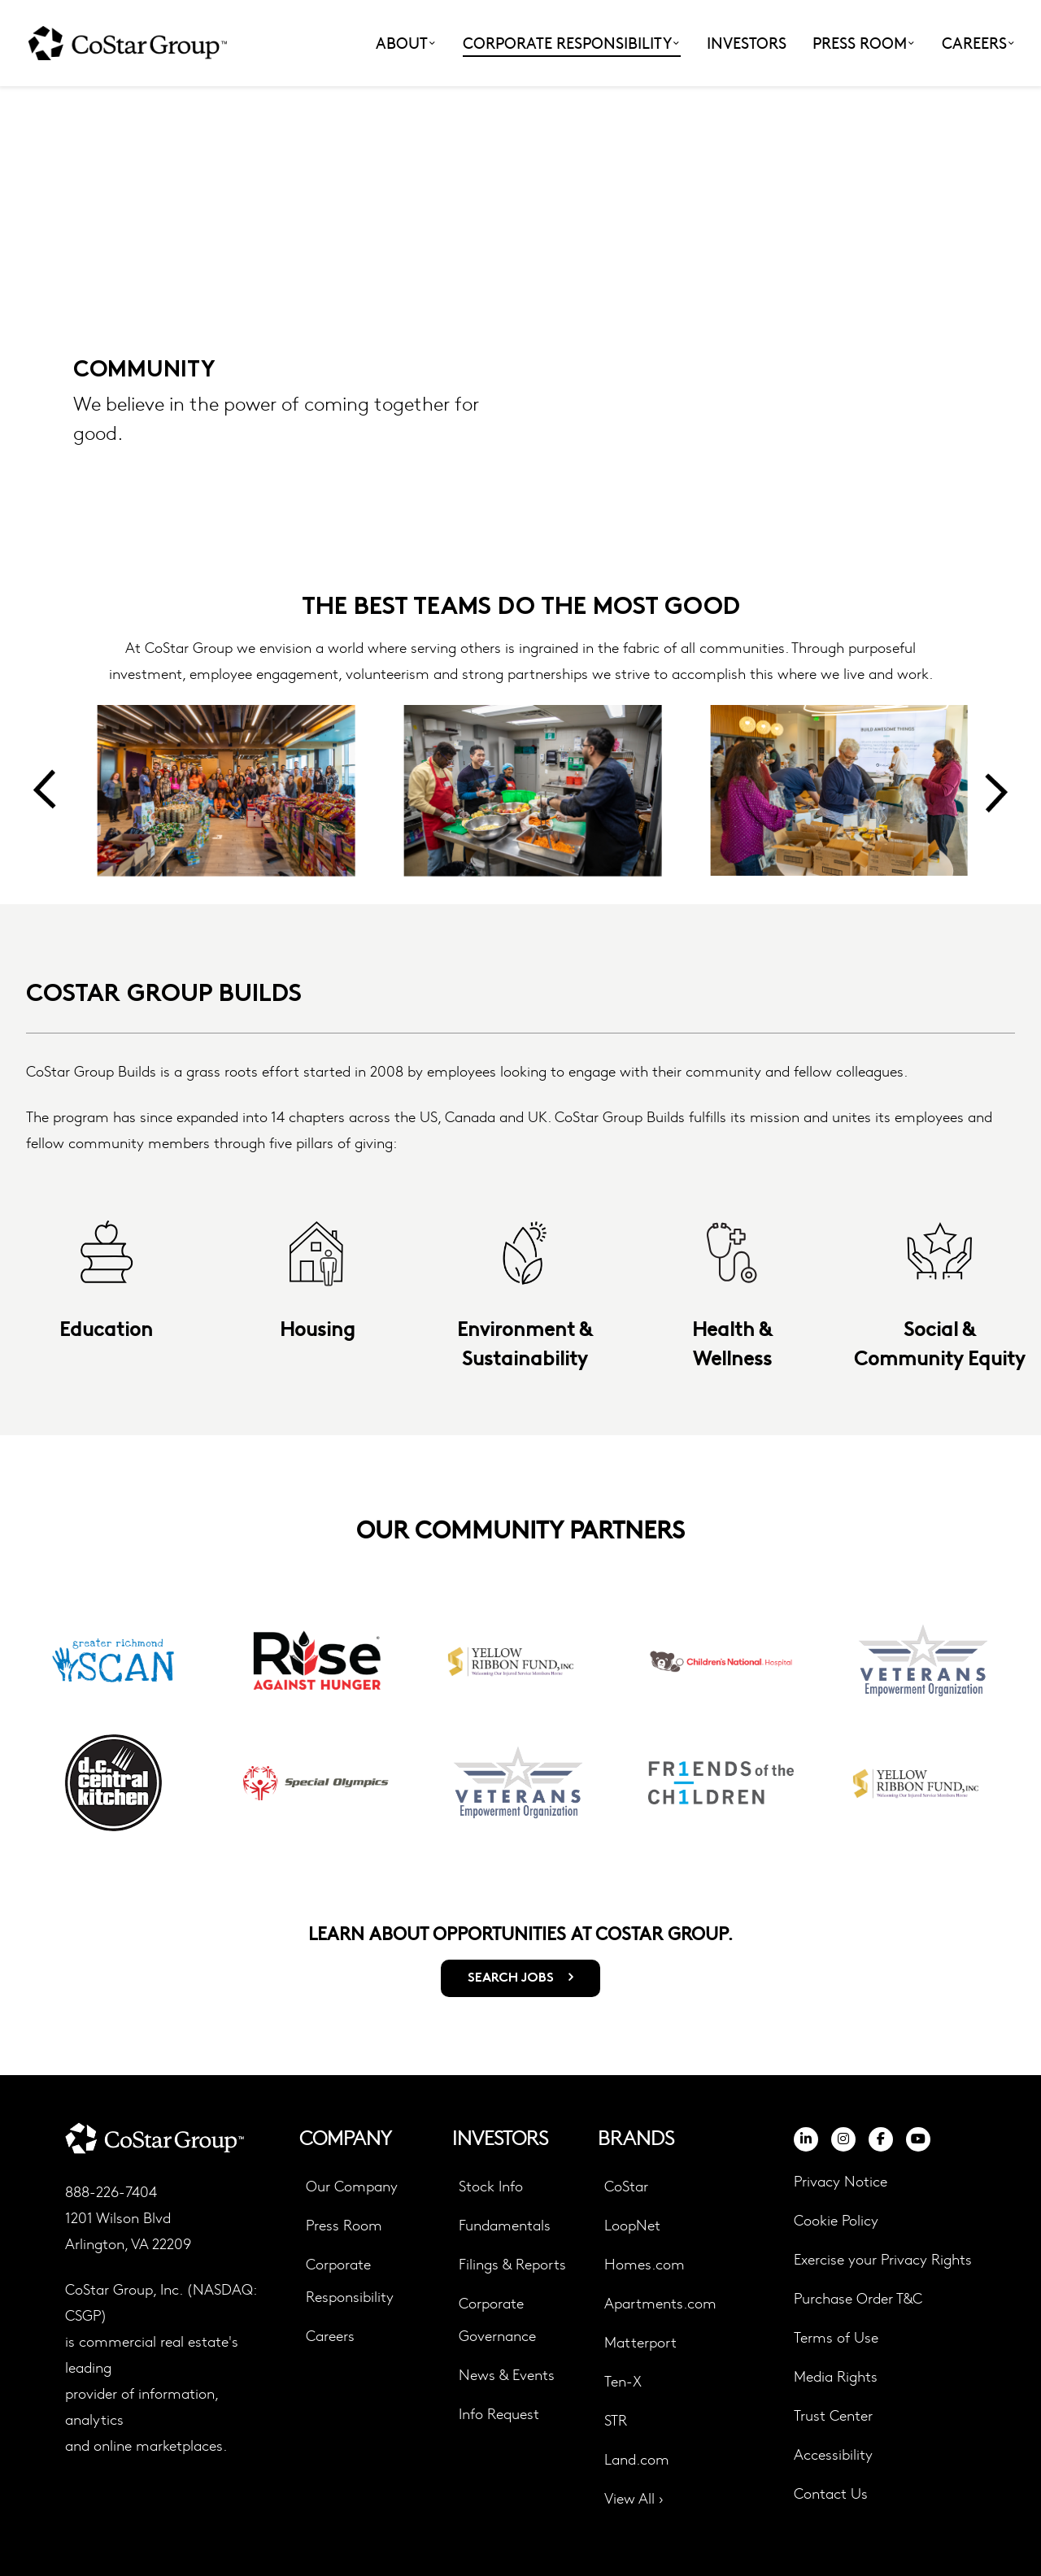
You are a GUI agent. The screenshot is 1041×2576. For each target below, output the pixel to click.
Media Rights (836, 2375)
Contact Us (831, 2492)
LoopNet (632, 2224)
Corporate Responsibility (350, 2279)
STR (615, 2419)
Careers (330, 2335)
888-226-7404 (111, 2191)
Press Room (344, 2224)
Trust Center (833, 2414)
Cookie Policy (836, 2220)
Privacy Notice (840, 2180)
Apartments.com (660, 2302)
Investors (746, 42)
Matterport (640, 2341)
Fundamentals (505, 2224)
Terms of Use (836, 2336)
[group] (116, 1722)
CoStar (626, 2185)
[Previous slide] (44, 790)
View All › (634, 2497)
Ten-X (623, 2380)
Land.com (636, 2458)
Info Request (499, 2413)
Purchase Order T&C (858, 2297)
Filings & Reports (512, 2263)
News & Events (507, 2374)
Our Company (352, 2185)
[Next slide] (997, 790)
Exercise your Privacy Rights (883, 2258)
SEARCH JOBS (511, 1978)
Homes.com (644, 2263)
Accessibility (833, 2453)
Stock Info (491, 2185)
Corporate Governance (497, 2318)
